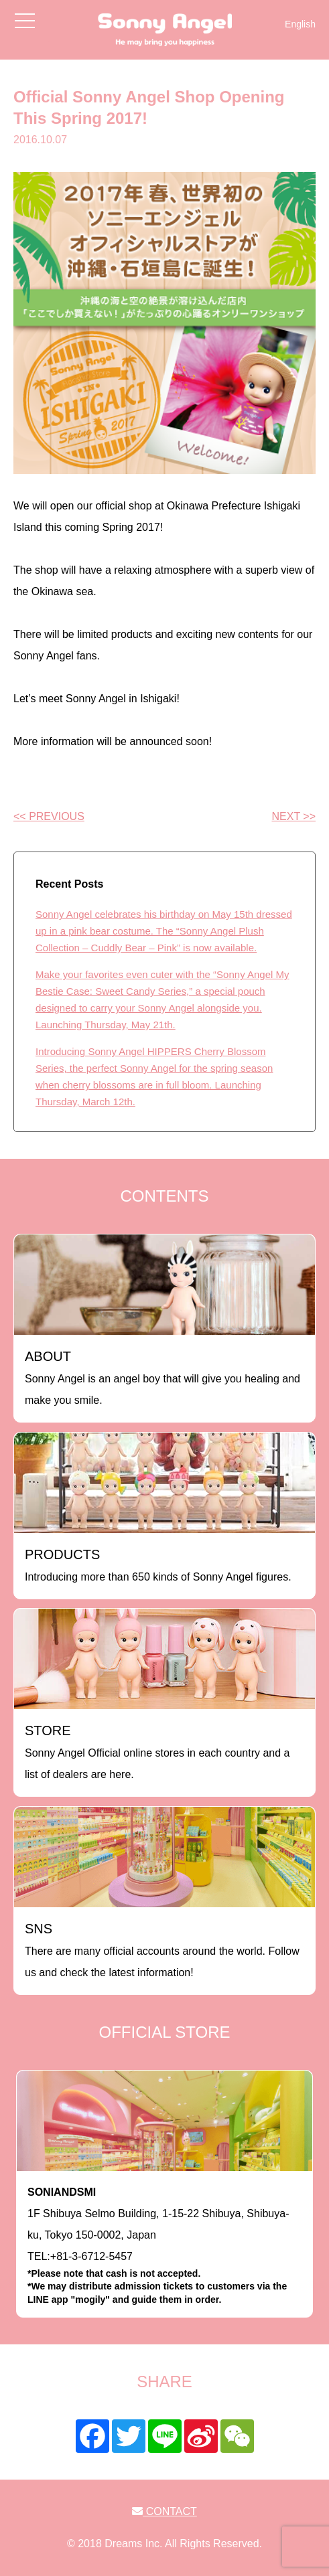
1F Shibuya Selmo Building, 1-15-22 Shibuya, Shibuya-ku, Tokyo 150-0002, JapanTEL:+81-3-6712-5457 (164, 2246)
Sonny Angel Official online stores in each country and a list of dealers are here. (157, 1751)
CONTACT (164, 2511)
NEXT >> (293, 816)
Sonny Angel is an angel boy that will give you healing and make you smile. (162, 1377)
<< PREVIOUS (48, 816)
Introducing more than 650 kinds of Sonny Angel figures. (158, 1565)
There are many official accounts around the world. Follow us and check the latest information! (162, 1949)
